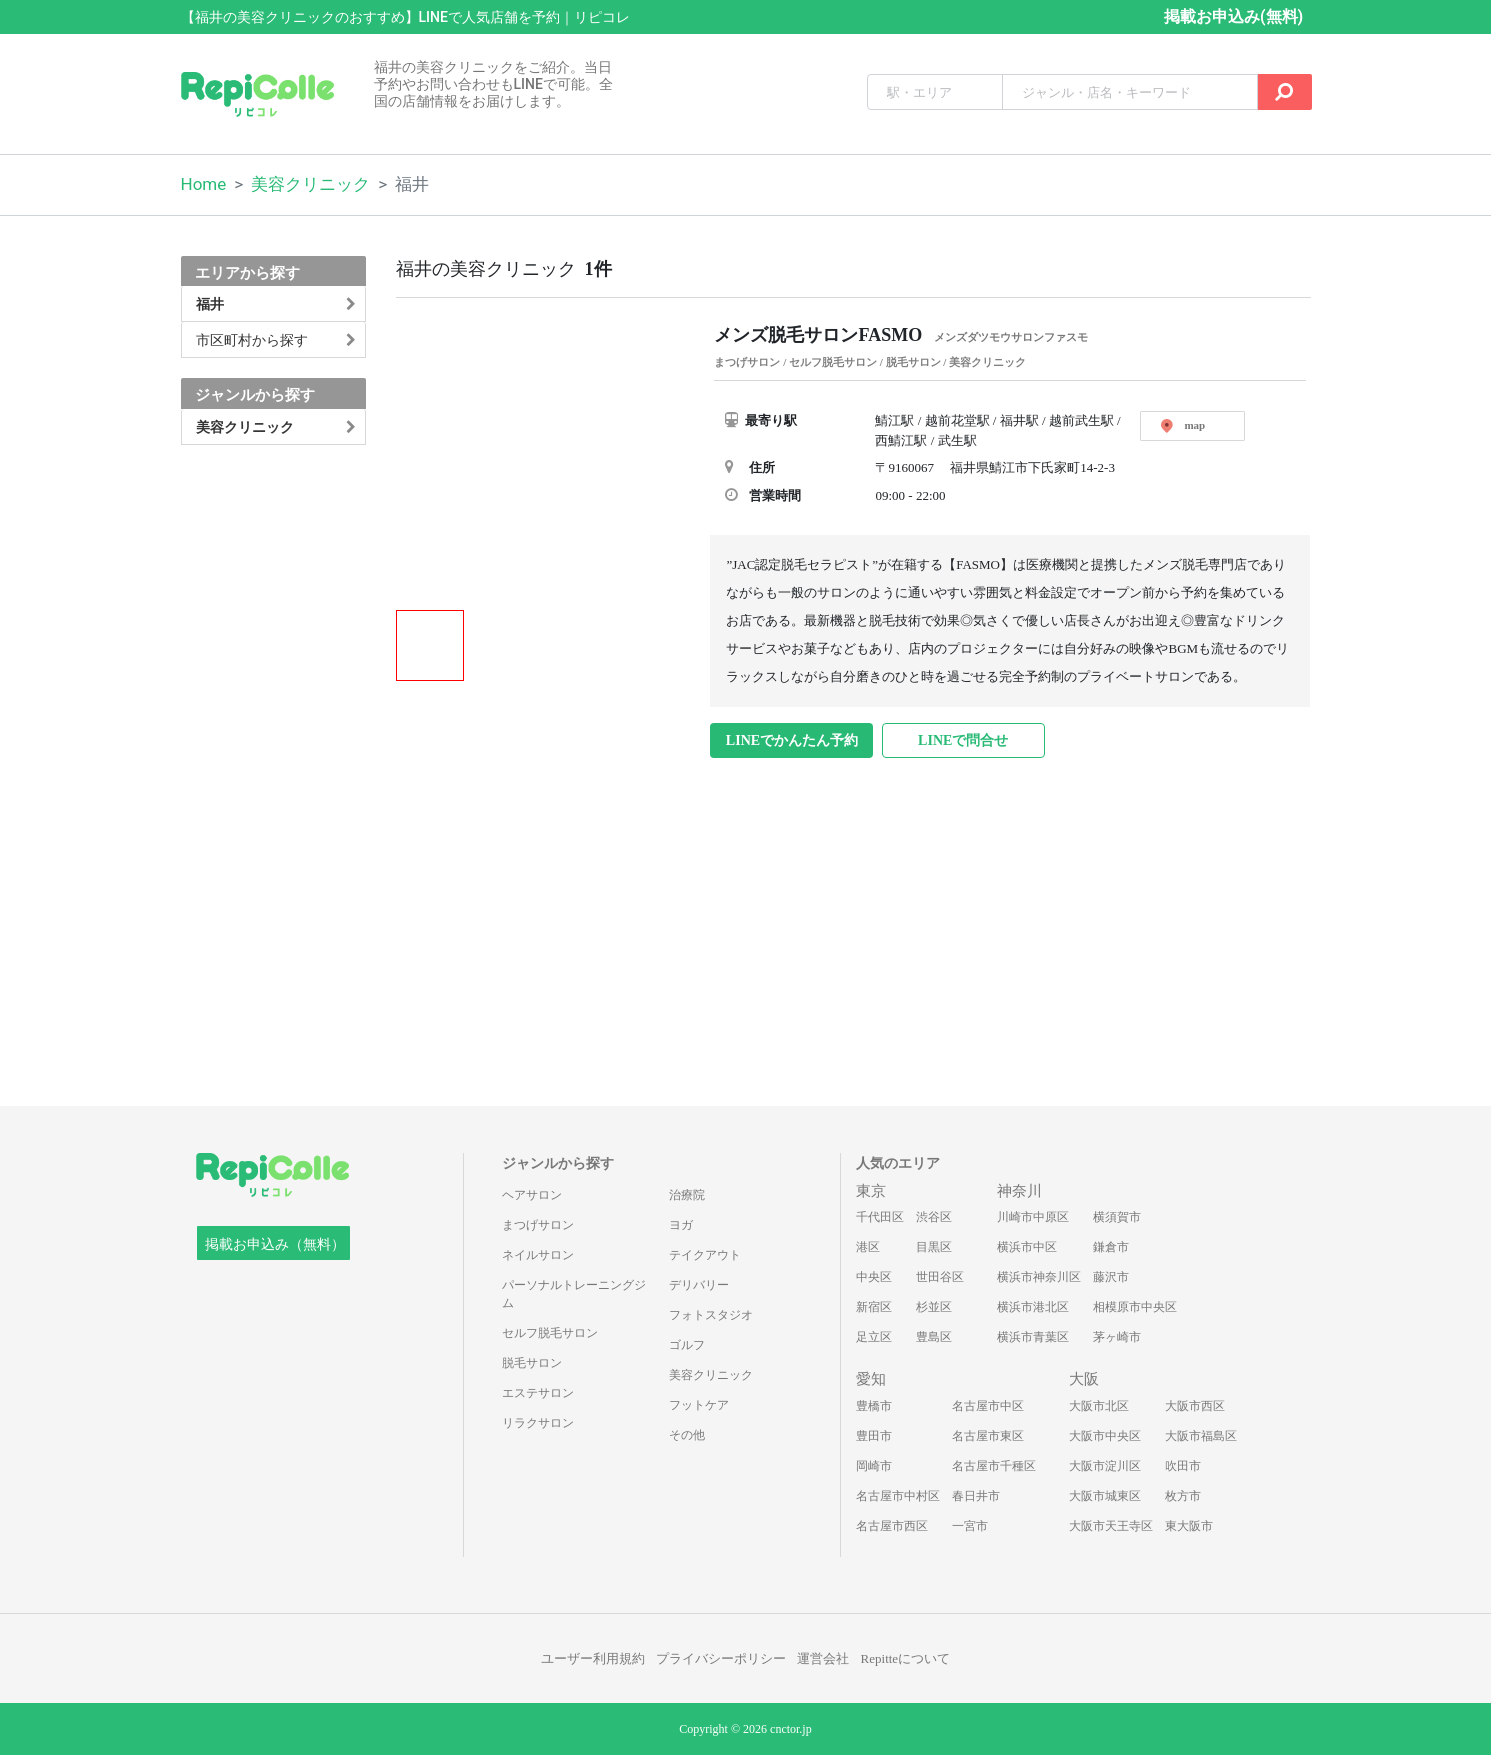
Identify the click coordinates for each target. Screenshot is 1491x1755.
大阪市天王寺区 (1111, 1526)
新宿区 (874, 1307)
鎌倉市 (1111, 1247)
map (1183, 426)
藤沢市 (1111, 1277)
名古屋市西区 (892, 1526)
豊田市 (874, 1436)
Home (204, 184)
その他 (687, 1435)
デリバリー (699, 1285)
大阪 (1084, 1379)
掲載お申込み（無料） (275, 1244)
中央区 (874, 1277)
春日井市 (976, 1496)
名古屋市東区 (988, 1436)
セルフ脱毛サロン (550, 1333)
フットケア (699, 1405)
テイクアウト (705, 1255)
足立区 (874, 1337)
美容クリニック (310, 184)
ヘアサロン (532, 1195)
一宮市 (970, 1526)
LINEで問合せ (963, 740)
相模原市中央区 (1135, 1307)
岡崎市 (874, 1466)
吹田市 (1183, 1466)
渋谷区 (934, 1217)
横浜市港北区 (1033, 1307)
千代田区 (880, 1217)
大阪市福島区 (1201, 1436)
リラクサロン (538, 1423)
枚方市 (1183, 1496)
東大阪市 (1189, 1526)
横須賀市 (1117, 1217)
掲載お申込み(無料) (1233, 16)
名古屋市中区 (988, 1406)
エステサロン (538, 1393)
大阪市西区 (1195, 1406)
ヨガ (681, 1225)
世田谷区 (940, 1277)
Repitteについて (906, 1658)
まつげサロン (538, 1225)
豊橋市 (874, 1406)
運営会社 (823, 1658)
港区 (868, 1247)
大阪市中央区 (1105, 1436)
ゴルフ (687, 1345)
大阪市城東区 (1105, 1496)
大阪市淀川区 (1105, 1466)
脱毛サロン (532, 1363)
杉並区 (934, 1307)
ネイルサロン (538, 1255)
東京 (871, 1191)
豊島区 (934, 1337)
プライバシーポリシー (721, 1658)
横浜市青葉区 (1033, 1337)
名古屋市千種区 (994, 1466)
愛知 (871, 1379)
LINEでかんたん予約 (792, 740)
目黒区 (934, 1247)
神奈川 (1019, 1191)
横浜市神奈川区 (1039, 1277)
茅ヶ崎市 (1117, 1337)
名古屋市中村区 (898, 1496)
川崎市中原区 (1033, 1217)
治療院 (687, 1195)
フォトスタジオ (711, 1315)
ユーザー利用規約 (593, 1658)
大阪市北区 (1099, 1406)
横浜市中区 (1027, 1247)
